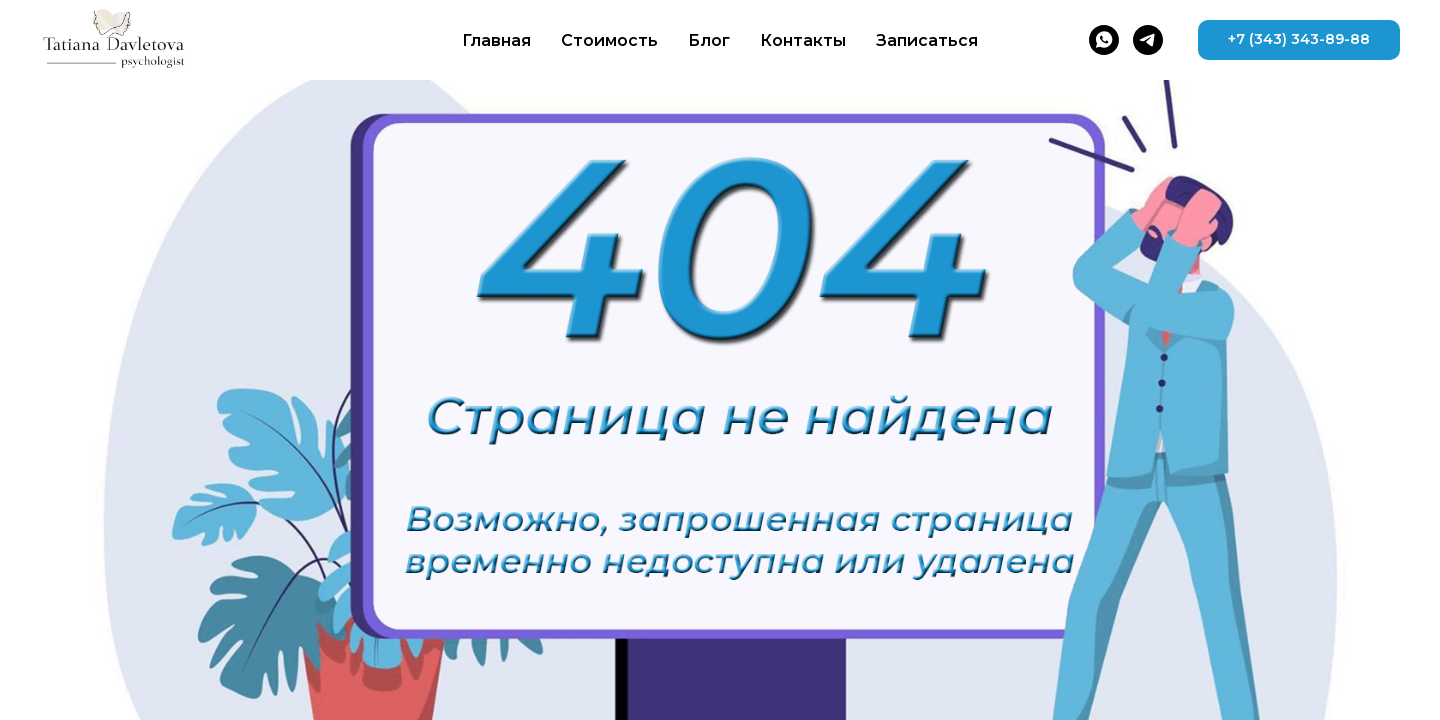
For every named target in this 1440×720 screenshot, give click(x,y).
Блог (709, 40)
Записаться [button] (927, 40)
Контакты (803, 40)
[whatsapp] (1104, 40)
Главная (496, 40)
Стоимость (609, 40)
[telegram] (1148, 40)
